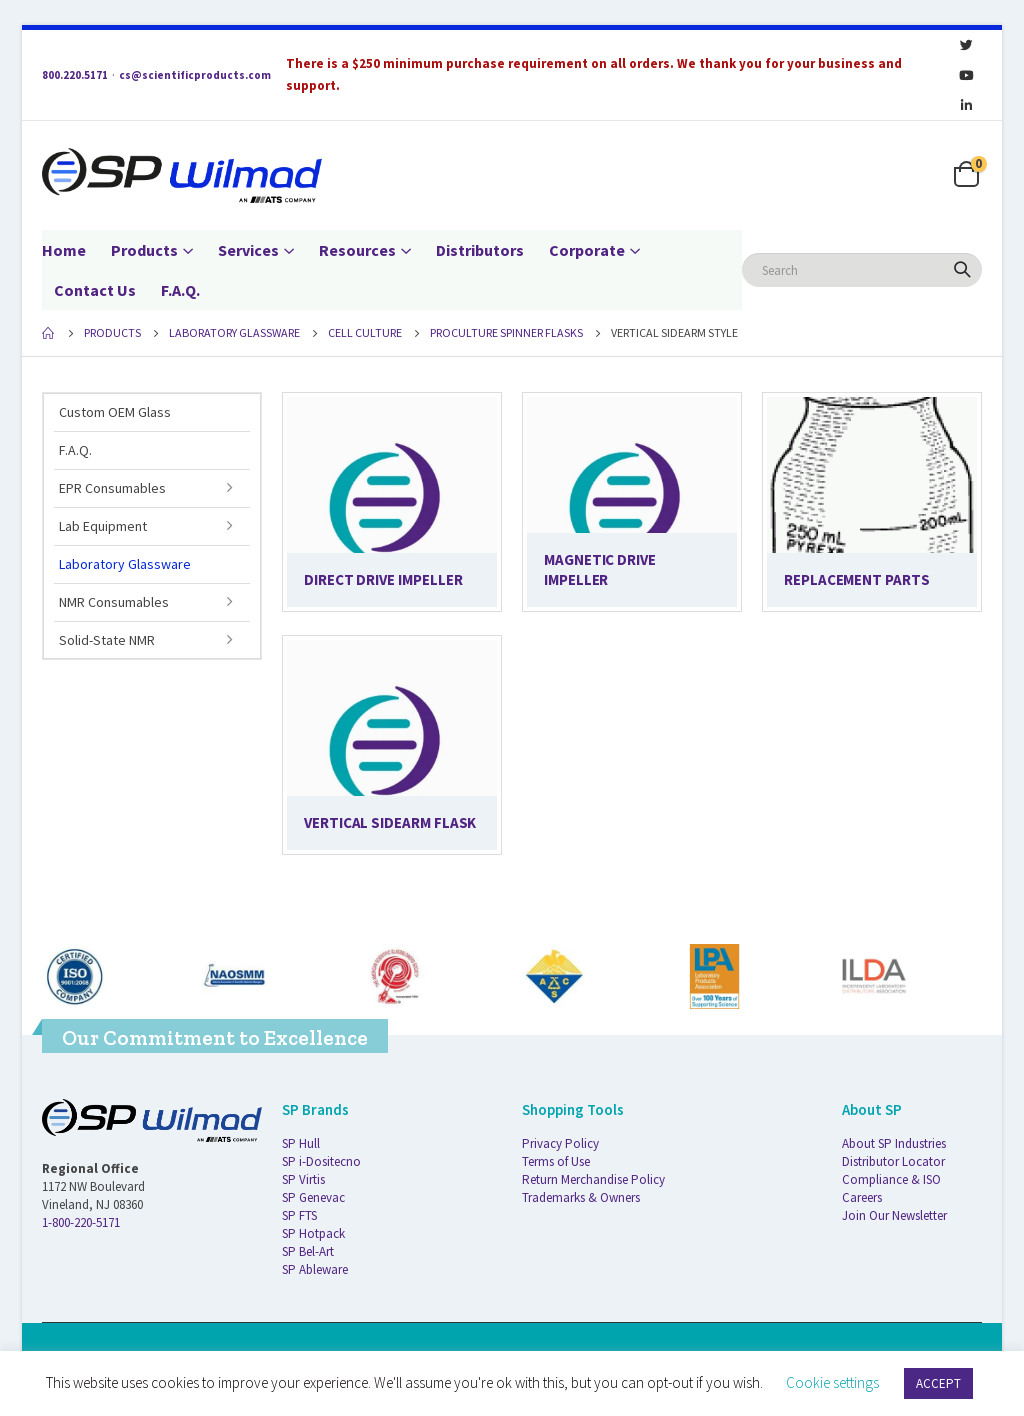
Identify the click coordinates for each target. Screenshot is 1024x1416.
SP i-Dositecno (321, 1161)
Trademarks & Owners (581, 1197)
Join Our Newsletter (894, 1215)
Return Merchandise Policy (593, 1179)
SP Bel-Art (308, 1251)
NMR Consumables (114, 602)
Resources (357, 250)
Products (144, 250)
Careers (862, 1197)
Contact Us (95, 290)
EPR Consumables (112, 488)
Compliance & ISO (891, 1179)
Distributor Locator (893, 1161)
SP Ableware (315, 1269)
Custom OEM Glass (115, 412)
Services (248, 250)
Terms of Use (556, 1161)
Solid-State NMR (107, 640)
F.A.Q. (180, 290)
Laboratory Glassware (125, 564)
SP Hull (301, 1143)
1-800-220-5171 (81, 1222)
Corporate (587, 250)
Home (64, 250)
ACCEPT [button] (938, 1383)
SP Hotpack (313, 1233)
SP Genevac (313, 1197)
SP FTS (299, 1215)
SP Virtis (303, 1179)
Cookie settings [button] (832, 1382)
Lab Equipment (103, 526)
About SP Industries (894, 1143)
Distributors (480, 250)
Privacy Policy (560, 1143)
